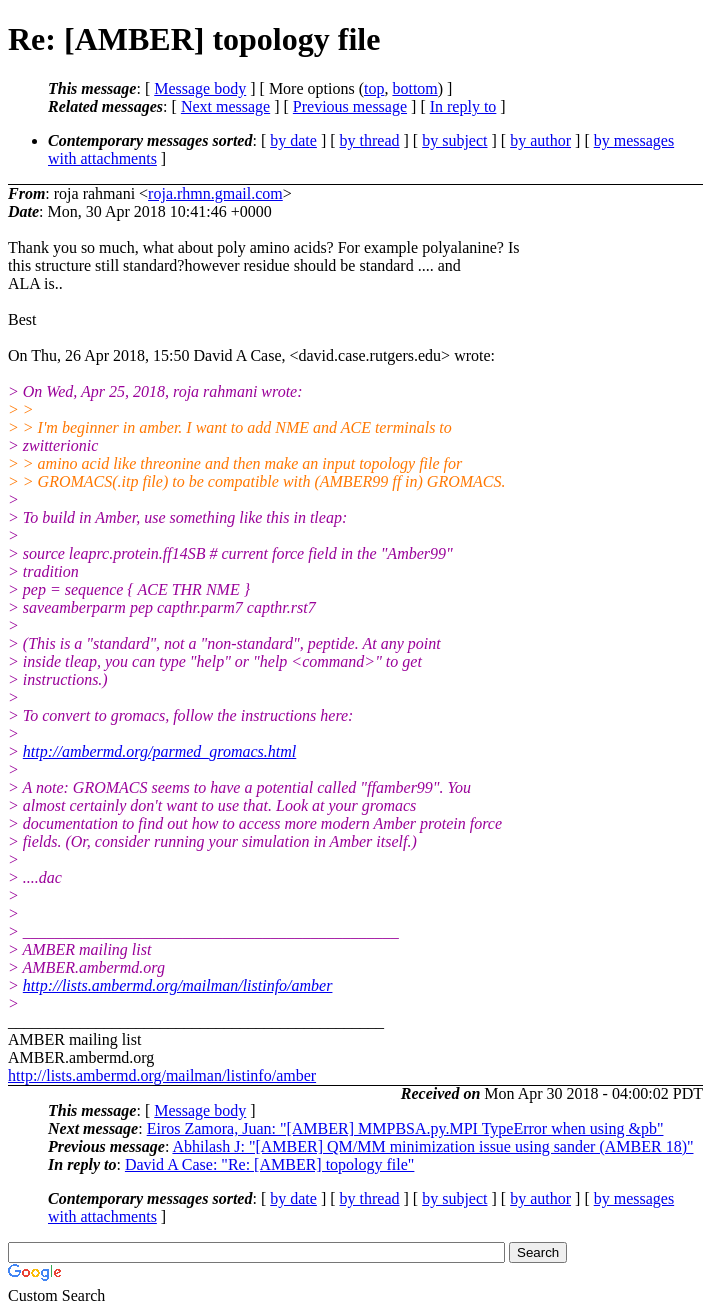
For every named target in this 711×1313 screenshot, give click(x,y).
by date (293, 140)
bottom (414, 88)
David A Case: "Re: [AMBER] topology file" (269, 1164)
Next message (225, 106)
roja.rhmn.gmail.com (215, 193)
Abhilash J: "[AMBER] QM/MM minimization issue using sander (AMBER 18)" (432, 1146)
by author (540, 140)
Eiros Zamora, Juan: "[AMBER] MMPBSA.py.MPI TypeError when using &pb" (405, 1128)
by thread (370, 140)
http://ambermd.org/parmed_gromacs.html (159, 751)
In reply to (463, 106)
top (374, 88)
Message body (200, 88)
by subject (454, 140)
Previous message (350, 106)
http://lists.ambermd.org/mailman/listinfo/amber (178, 985)
